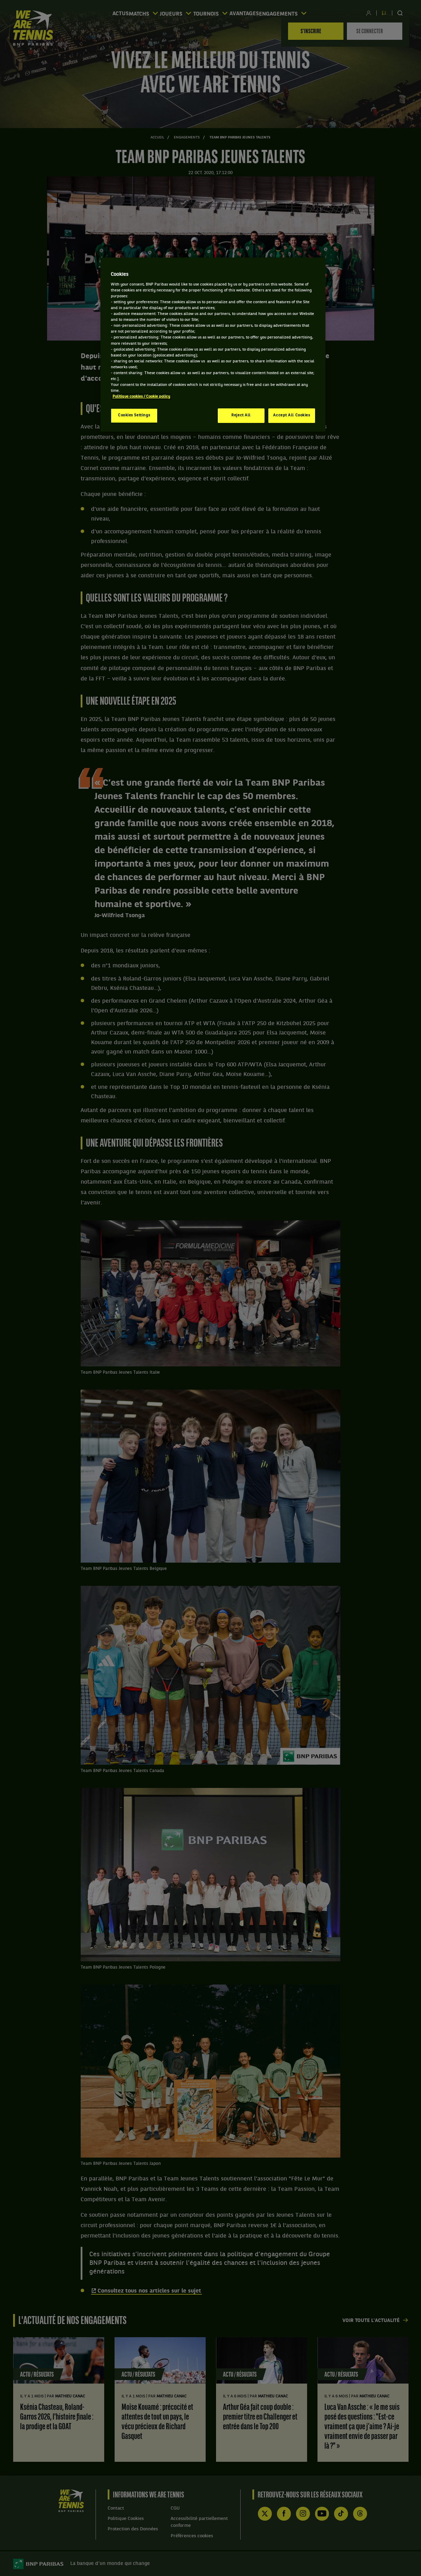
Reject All (241, 415)
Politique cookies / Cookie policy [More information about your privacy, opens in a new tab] (141, 397)
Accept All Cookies (291, 415)
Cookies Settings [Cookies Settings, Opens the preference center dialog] (134, 415)
